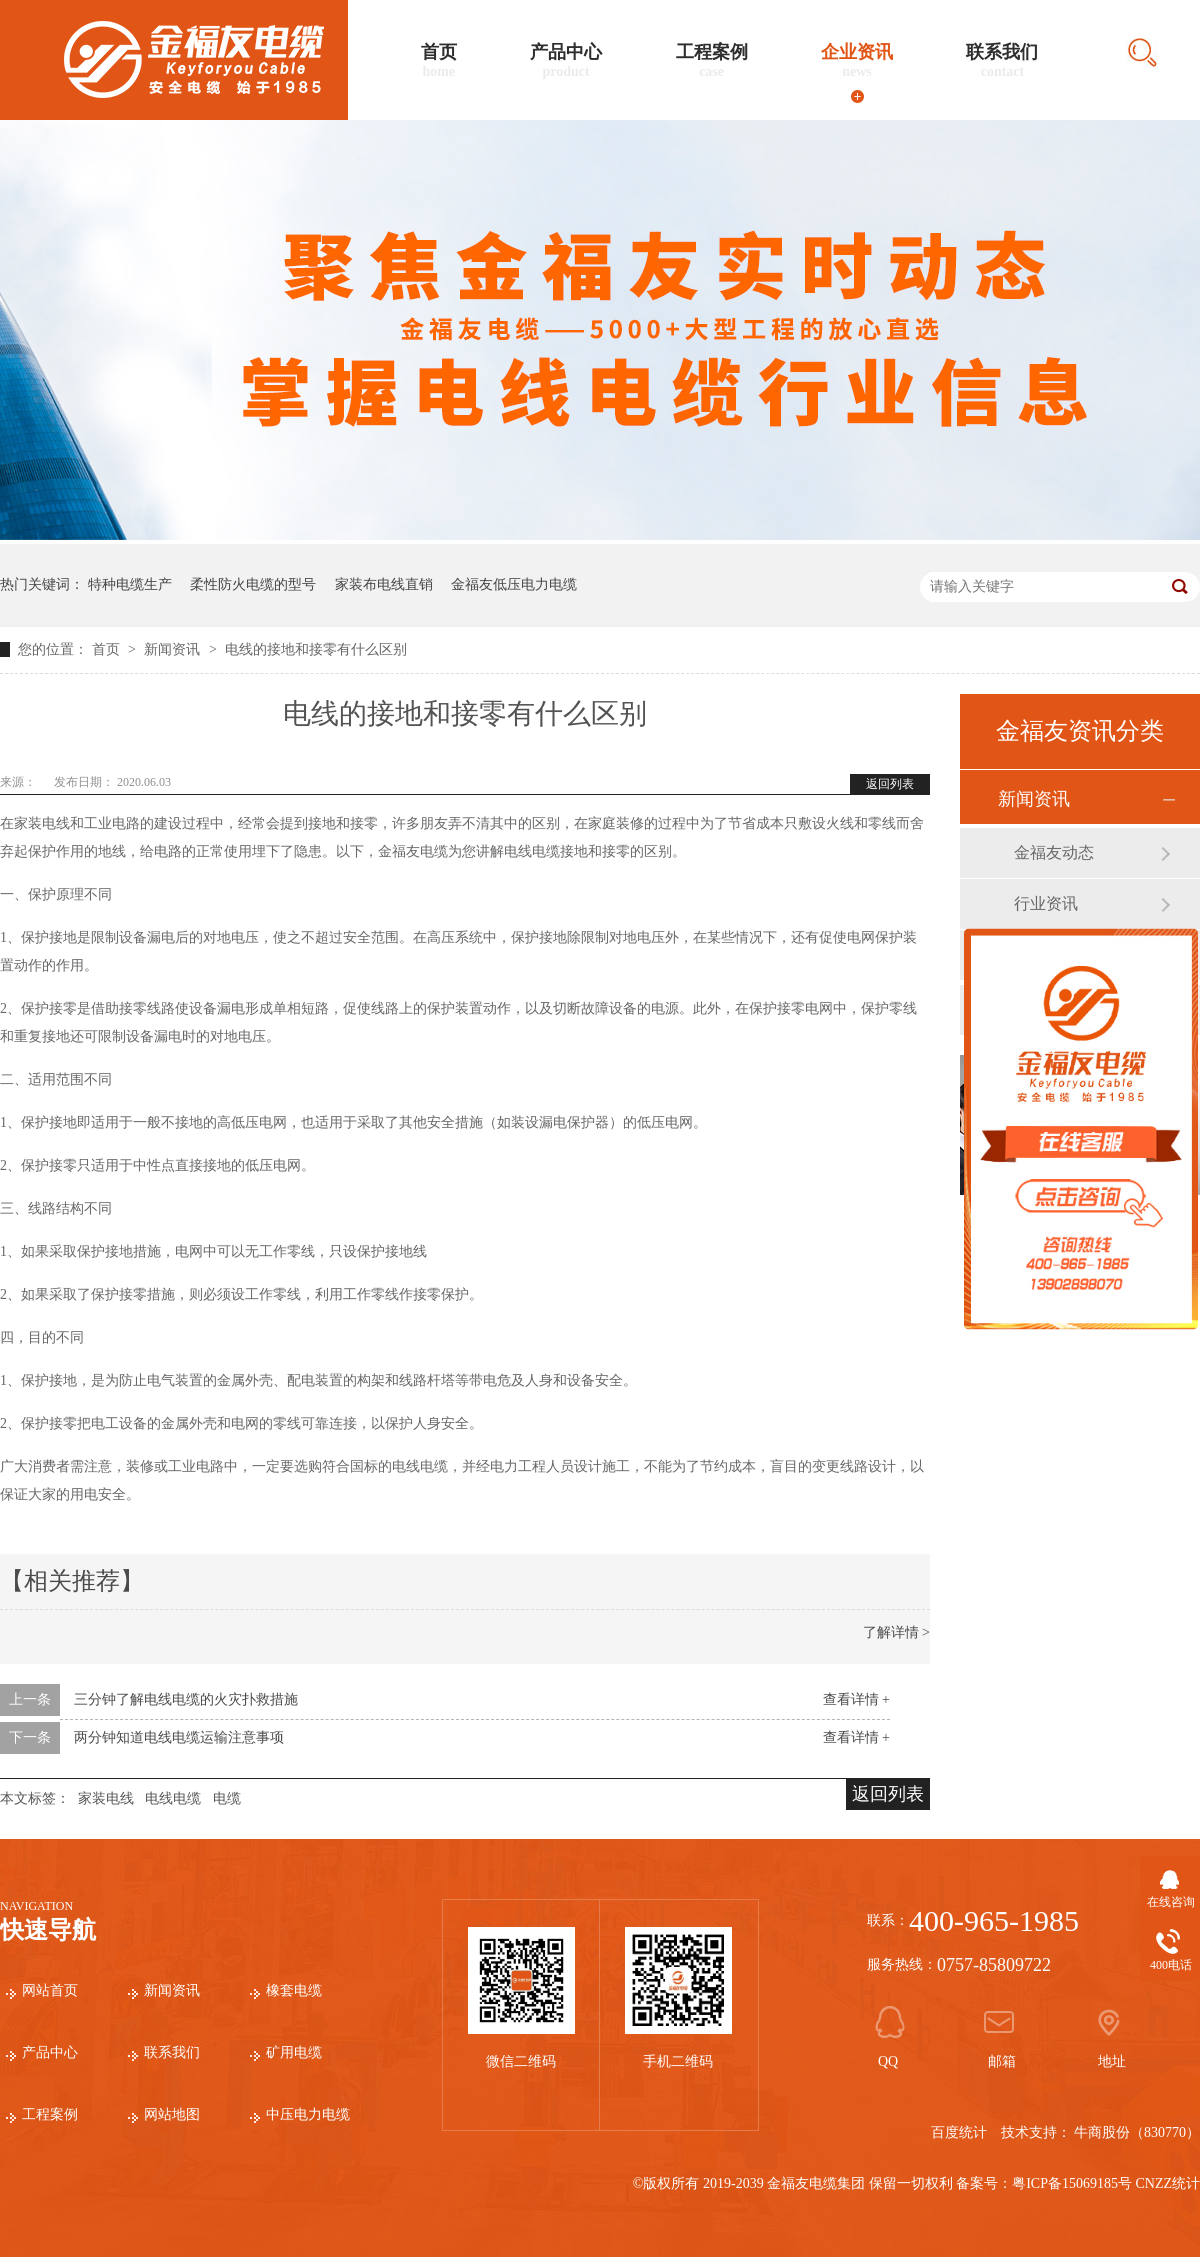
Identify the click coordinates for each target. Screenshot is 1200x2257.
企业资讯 (857, 61)
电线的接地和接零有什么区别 (316, 649)
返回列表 (890, 784)
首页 (439, 61)
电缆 (227, 1798)
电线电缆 (173, 1798)
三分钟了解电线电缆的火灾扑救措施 (186, 1699)
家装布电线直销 (384, 584)
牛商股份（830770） (1137, 2132)
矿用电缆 (294, 2052)
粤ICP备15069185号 (1072, 2183)
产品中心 (566, 61)
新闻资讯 (174, 649)
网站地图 (172, 2114)
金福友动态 (1054, 852)
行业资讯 (1046, 903)
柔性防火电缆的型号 (253, 584)
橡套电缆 (294, 1990)
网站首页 (50, 1990)
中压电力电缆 (308, 2114)
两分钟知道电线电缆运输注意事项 (179, 1737)
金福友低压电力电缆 (514, 584)
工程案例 (712, 61)
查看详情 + (856, 1699)
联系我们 (1002, 61)
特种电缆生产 (130, 584)
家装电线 (106, 1798)
